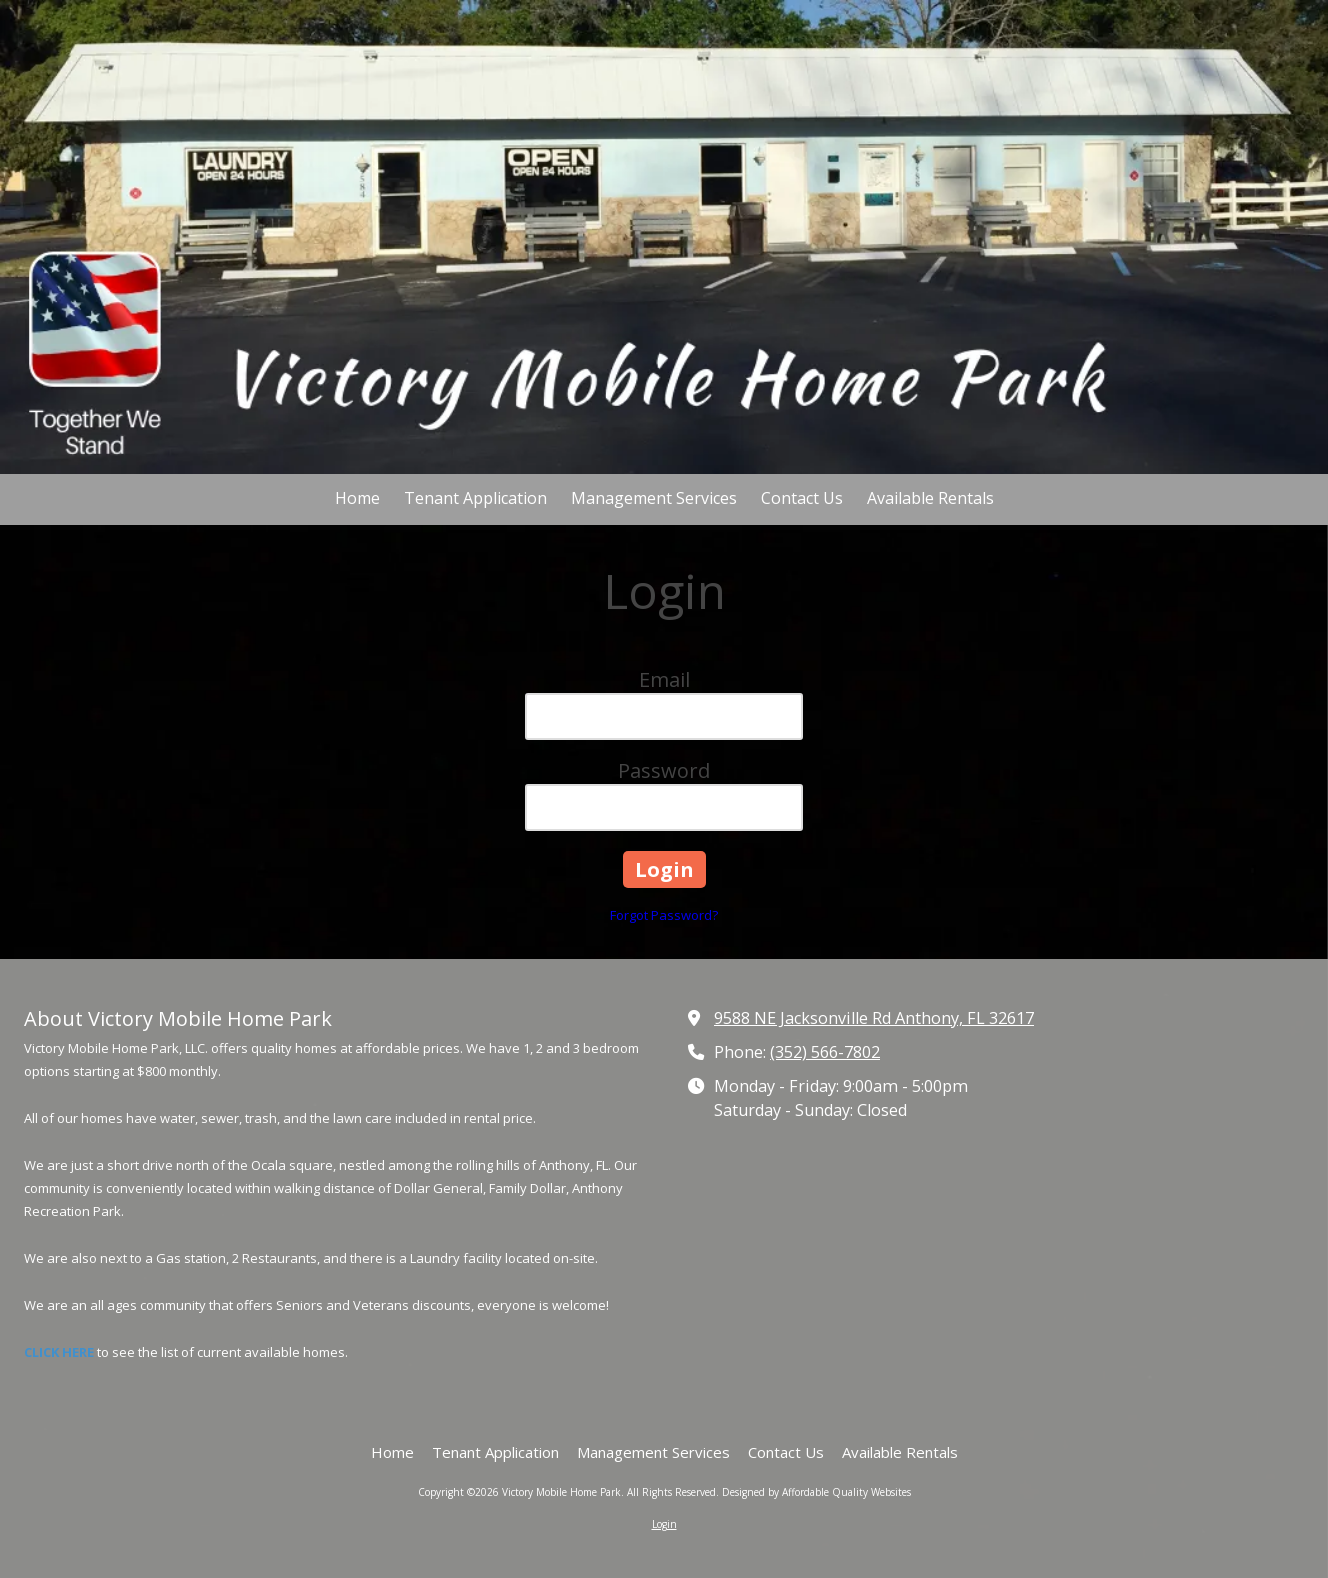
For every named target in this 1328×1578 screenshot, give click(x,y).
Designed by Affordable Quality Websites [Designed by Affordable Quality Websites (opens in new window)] (816, 1492)
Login (664, 1524)
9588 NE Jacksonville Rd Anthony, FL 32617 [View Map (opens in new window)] (874, 1018)
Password (664, 770)
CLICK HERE (59, 1352)
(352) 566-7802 (825, 1052)
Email (664, 679)
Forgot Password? (664, 915)
